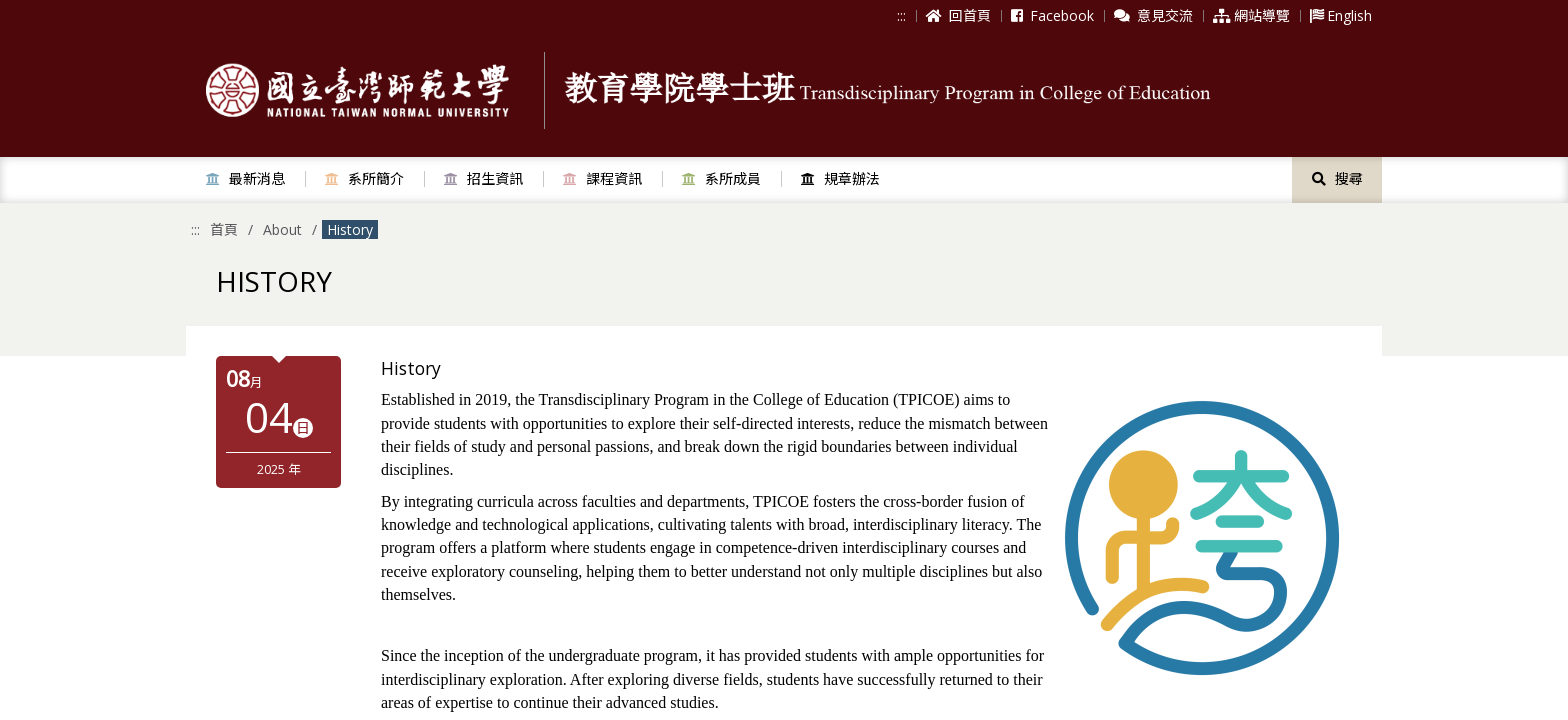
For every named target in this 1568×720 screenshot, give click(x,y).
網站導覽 (1251, 15)
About (282, 229)
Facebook (1052, 15)
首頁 (224, 229)
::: (901, 15)
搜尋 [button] (1337, 178)
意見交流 (1153, 15)
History (350, 229)
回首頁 (958, 15)
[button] (245, 179)
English (1341, 15)
